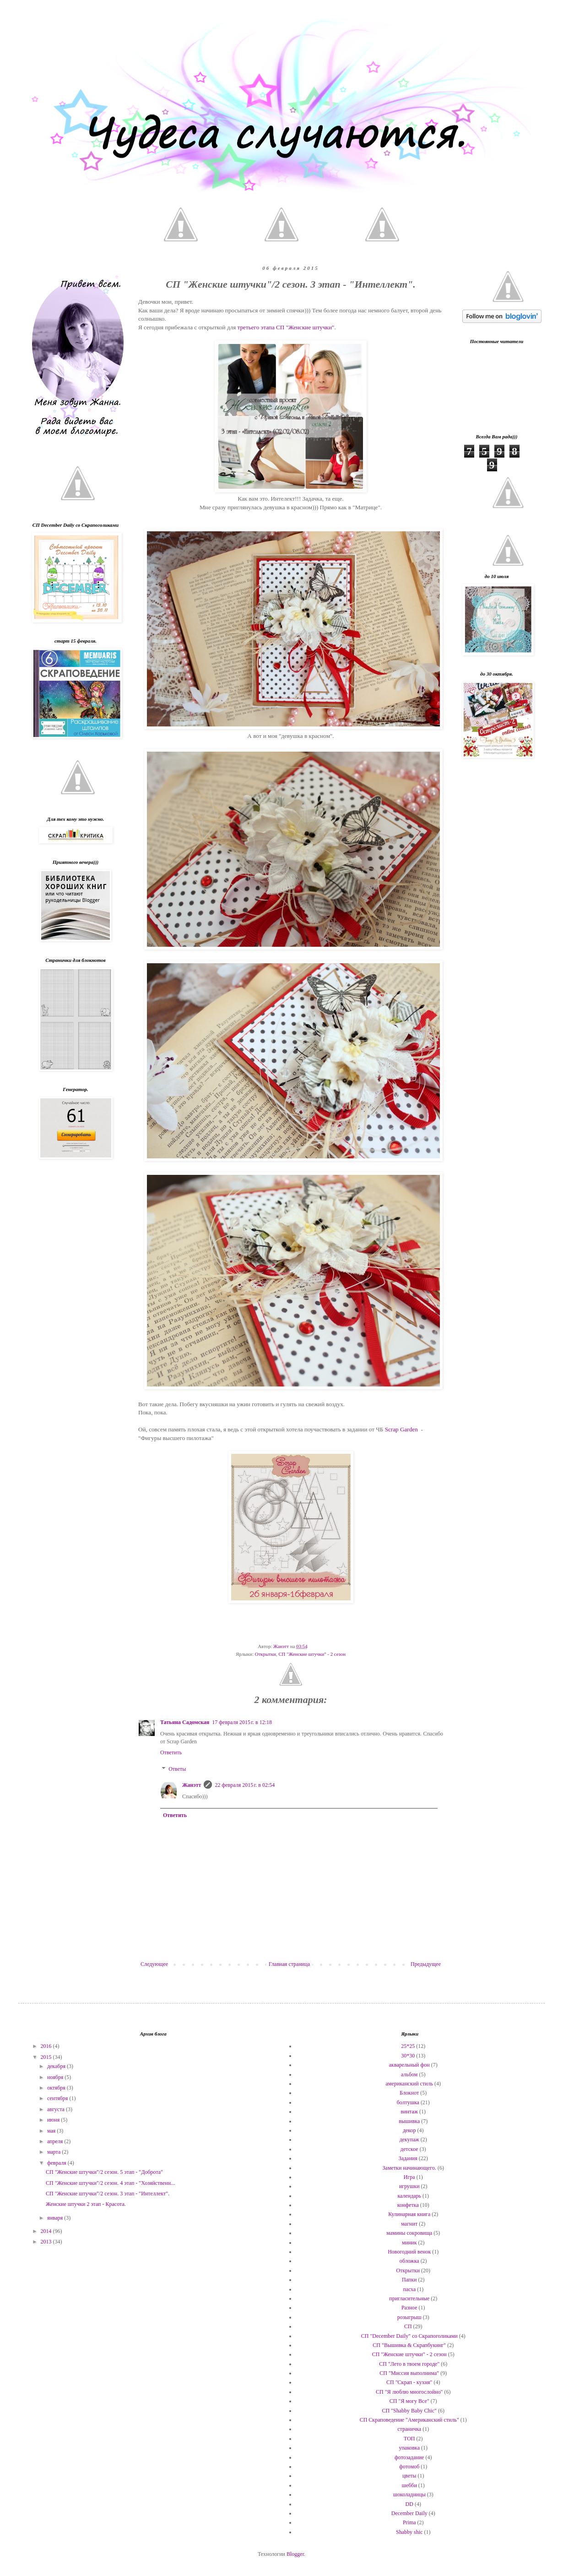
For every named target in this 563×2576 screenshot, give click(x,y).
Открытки (265, 1654)
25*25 (408, 2046)
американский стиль (409, 2083)
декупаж (409, 2139)
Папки (409, 2279)
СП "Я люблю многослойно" (409, 2392)
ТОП (409, 2438)
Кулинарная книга (409, 2214)
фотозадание (409, 2457)
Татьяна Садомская (184, 1722)
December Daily (409, 2513)
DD (409, 2504)
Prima (409, 2522)
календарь (409, 2196)
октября (57, 2088)
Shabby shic (409, 2532)
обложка (409, 2261)
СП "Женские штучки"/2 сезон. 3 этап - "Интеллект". (107, 2193)
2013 (47, 2241)
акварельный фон (409, 2065)
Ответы (177, 1769)
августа (56, 2109)
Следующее (154, 1964)
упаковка (409, 2448)
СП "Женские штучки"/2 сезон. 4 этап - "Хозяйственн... (110, 2183)
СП (408, 2326)
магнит (409, 2224)
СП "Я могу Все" (409, 2401)
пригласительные (409, 2298)
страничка (409, 2429)
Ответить (171, 1752)
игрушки (409, 2186)
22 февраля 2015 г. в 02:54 (245, 1785)
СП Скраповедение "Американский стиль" (409, 2420)
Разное (409, 2307)
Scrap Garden (401, 1429)
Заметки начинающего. (409, 2168)
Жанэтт (191, 1785)
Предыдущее (426, 1964)
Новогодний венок (409, 2252)
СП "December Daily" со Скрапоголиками (409, 2336)
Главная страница (289, 1964)
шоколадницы (409, 2494)
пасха (409, 2289)
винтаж (409, 2111)
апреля (55, 2141)
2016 (47, 2046)
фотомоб (409, 2466)
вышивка (409, 2121)
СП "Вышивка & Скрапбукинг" (409, 2345)
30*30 (408, 2055)
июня (54, 2120)
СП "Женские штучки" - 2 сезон (312, 1654)
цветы (409, 2475)
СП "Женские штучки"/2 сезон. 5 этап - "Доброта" (104, 2172)
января (55, 2218)
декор (409, 2130)
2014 (47, 2231)
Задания (408, 2158)
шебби (409, 2485)
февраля (57, 2163)
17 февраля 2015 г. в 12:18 (242, 1722)
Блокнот (409, 2093)
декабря (57, 2066)
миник (409, 2242)
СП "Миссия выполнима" (409, 2373)
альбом (409, 2074)
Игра (409, 2177)
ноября (56, 2077)
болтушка (408, 2102)
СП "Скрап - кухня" (409, 2382)
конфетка (408, 2205)
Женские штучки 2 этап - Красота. (86, 2204)
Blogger (295, 2554)
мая (52, 2131)
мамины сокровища (409, 2233)
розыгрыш (409, 2317)
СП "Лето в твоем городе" (409, 2364)
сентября (58, 2098)
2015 (47, 2057)
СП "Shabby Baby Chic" (409, 2410)
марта (54, 2152)
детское (409, 2149)
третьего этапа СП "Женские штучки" (286, 327)
